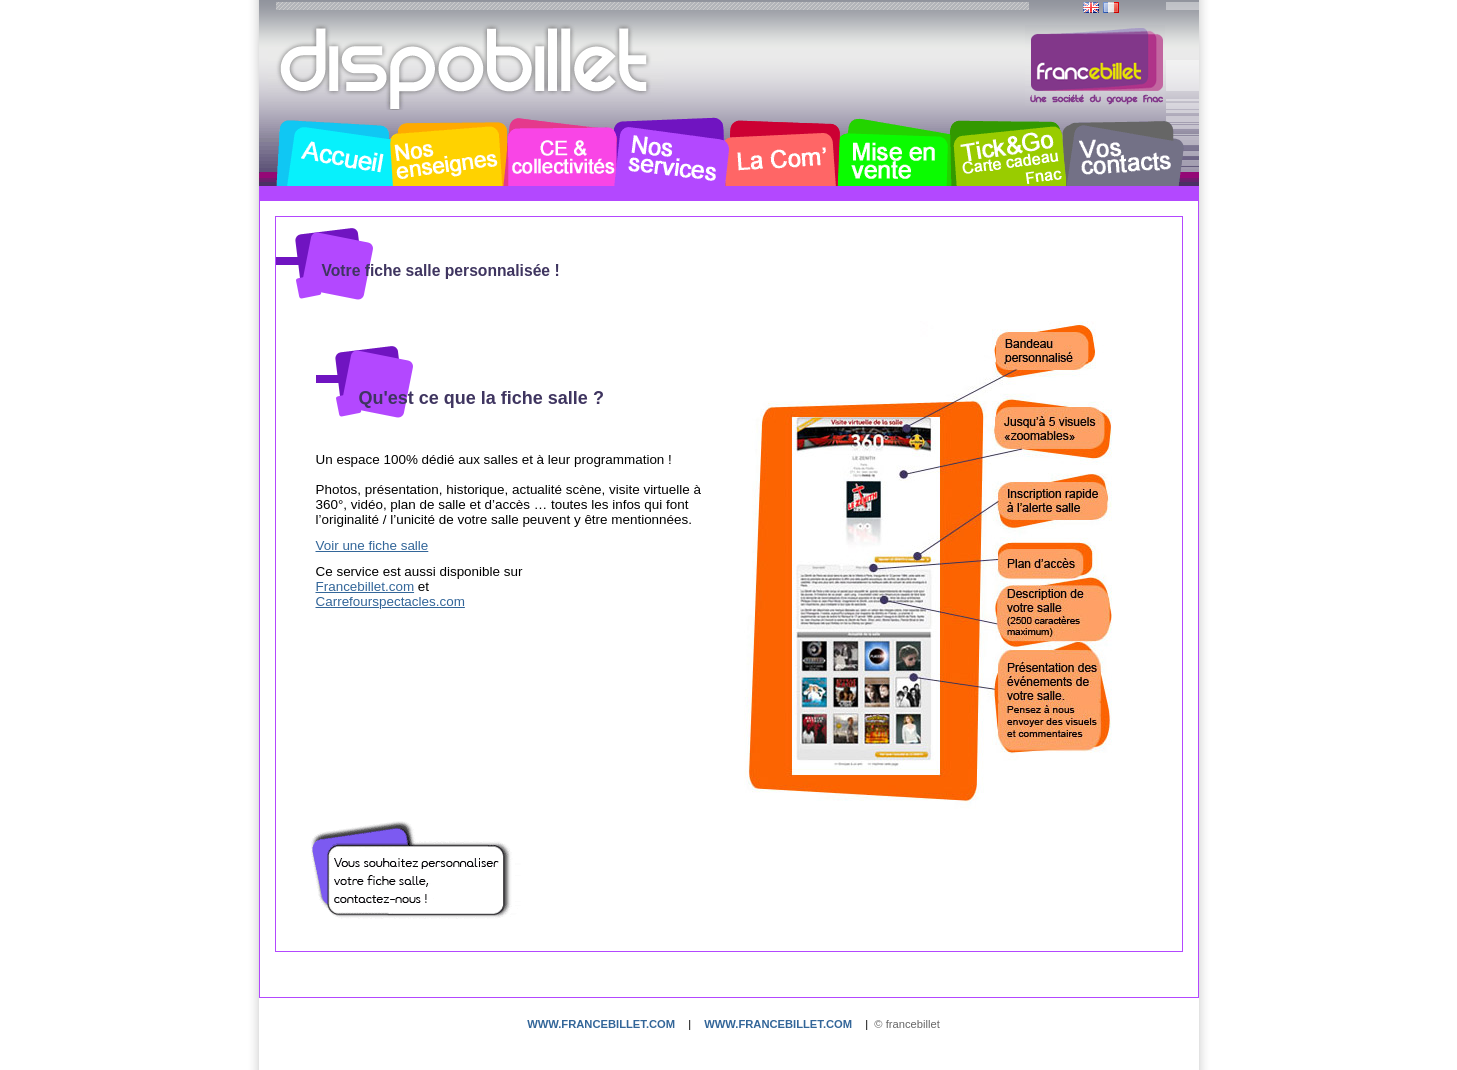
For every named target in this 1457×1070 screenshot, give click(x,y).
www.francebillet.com (601, 1024)
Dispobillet (466, 68)
